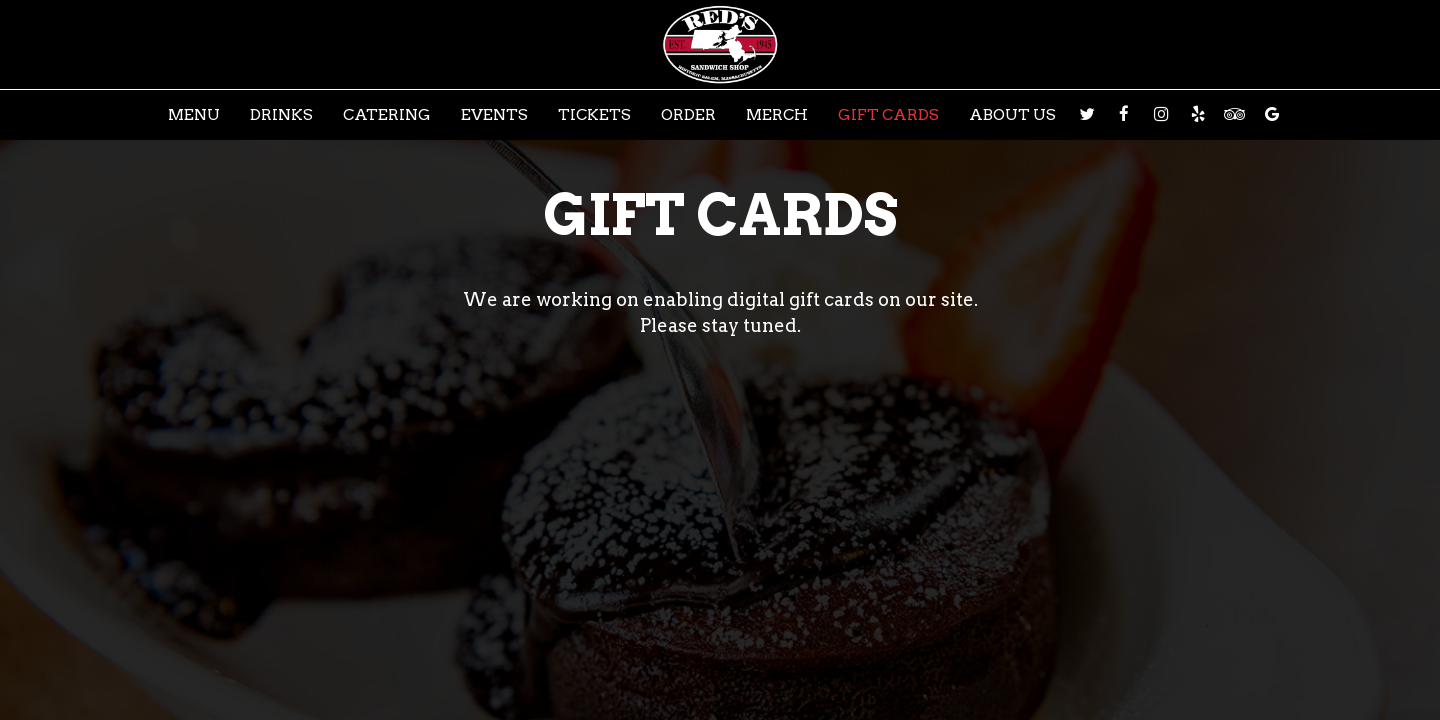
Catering (387, 114)
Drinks (281, 114)
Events (494, 114)
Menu (194, 114)
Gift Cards (888, 114)
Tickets (594, 114)
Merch (777, 114)
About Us (1012, 114)
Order (688, 114)
